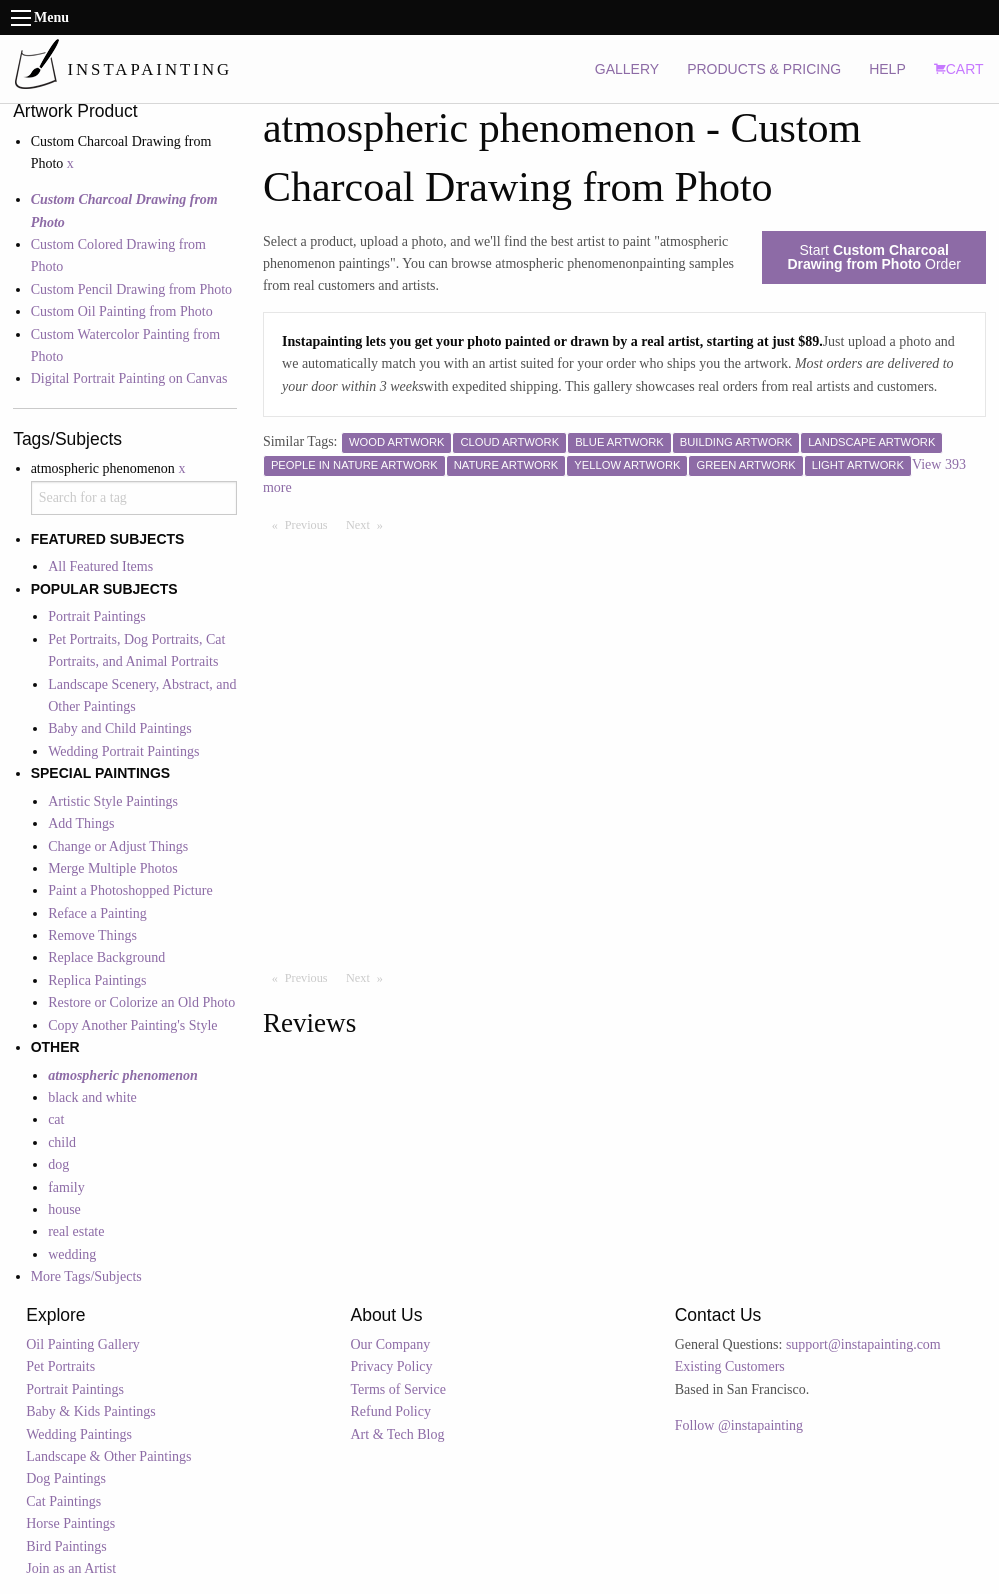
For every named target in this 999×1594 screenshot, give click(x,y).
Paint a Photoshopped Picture (130, 890)
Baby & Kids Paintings (91, 1411)
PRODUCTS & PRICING (764, 69)
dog (58, 1164)
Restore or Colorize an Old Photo (141, 1002)
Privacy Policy (391, 1366)
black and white (92, 1097)
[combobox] (134, 498)
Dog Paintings (66, 1478)
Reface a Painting (97, 913)
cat (56, 1119)
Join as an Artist (71, 1568)
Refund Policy (390, 1411)
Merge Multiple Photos (113, 868)
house (64, 1209)
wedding (72, 1254)
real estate (76, 1231)
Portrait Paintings (97, 616)
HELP (887, 69)
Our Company (390, 1344)
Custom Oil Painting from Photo (122, 311)
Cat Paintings (63, 1501)
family (66, 1187)
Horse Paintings (70, 1523)
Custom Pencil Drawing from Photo (131, 289)
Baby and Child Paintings (120, 728)
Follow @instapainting (739, 1425)
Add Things (81, 823)
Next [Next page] (369, 524)
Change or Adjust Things (118, 846)
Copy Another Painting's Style (132, 1025)
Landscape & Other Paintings (108, 1456)
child (62, 1142)
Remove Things (92, 935)
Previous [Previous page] (311, 524)
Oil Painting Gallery (83, 1344)
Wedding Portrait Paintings (123, 751)
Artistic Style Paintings (113, 801)
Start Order (873, 257)
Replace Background (106, 957)
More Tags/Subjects (86, 1276)
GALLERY (627, 69)
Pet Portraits (60, 1366)
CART (959, 69)
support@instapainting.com (863, 1344)
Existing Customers (730, 1366)
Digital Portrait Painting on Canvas (129, 378)
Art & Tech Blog (397, 1434)
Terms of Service (397, 1389)
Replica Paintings (97, 980)
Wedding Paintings (79, 1434)
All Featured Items (100, 566)
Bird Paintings (66, 1546)
